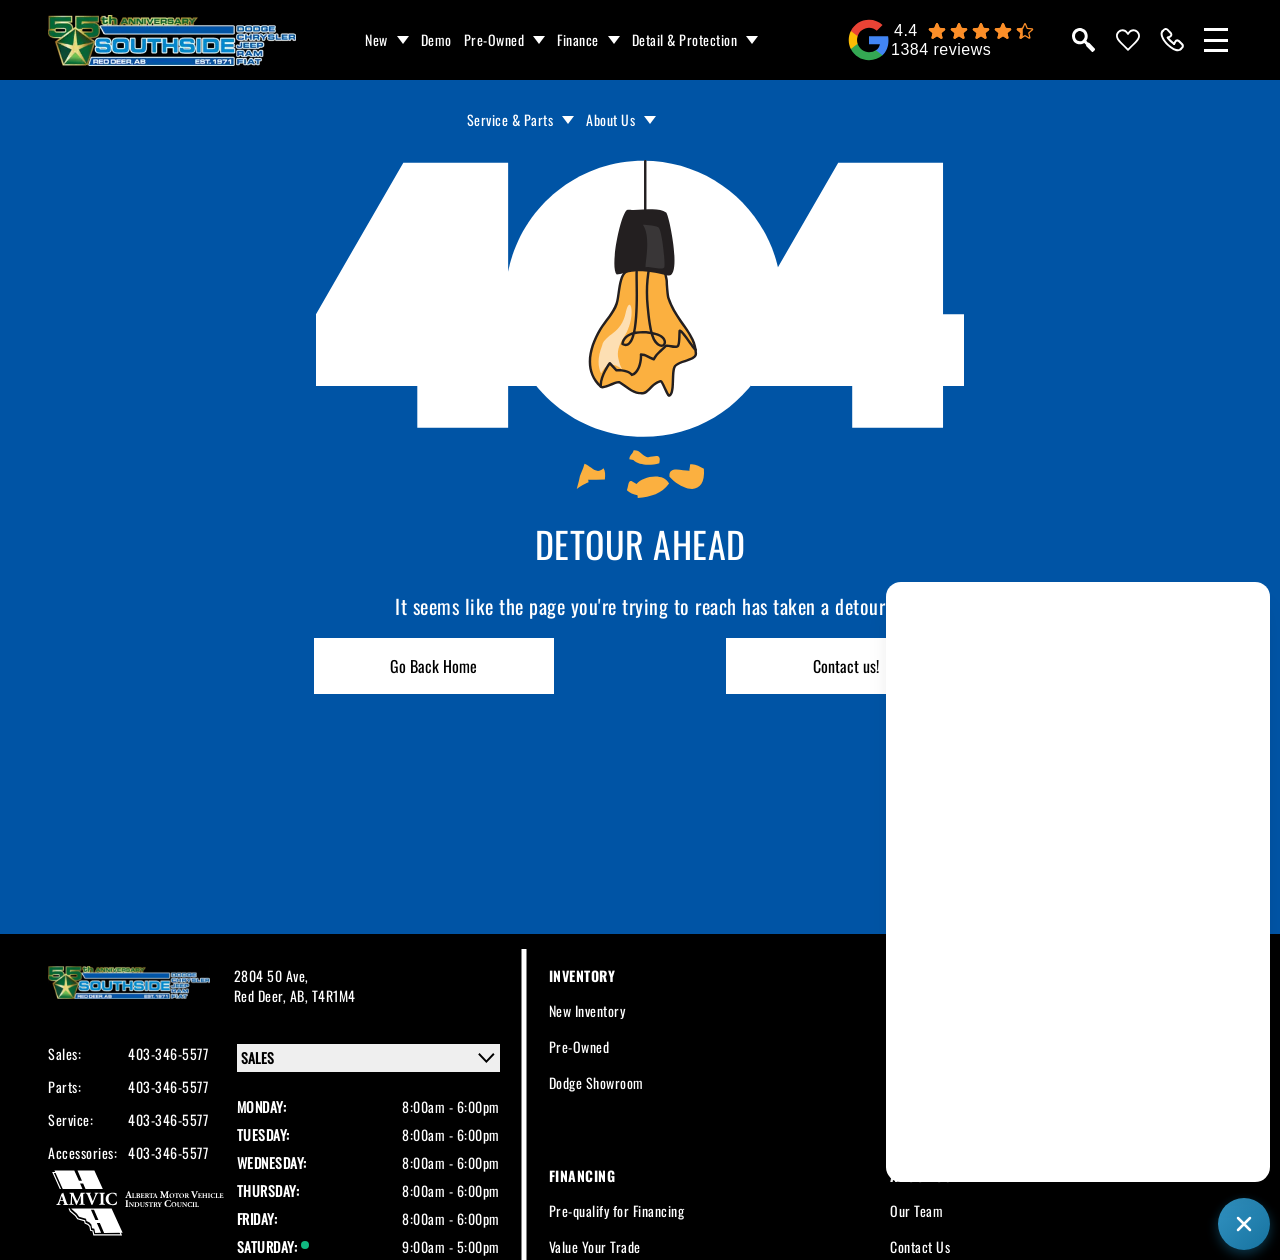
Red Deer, (262, 995)
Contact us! (846, 666)
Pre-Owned (494, 39)
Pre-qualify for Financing (617, 1210)
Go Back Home (433, 666)
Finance (578, 39)
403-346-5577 (168, 1054)
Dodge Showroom (596, 1082)
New (376, 39)
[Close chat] (1244, 1224)
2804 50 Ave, (271, 975)
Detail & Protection (685, 39)
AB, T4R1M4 (323, 995)
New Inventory (587, 1010)
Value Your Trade (595, 1246)
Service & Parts (510, 119)
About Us (610, 119)
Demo (436, 39)
